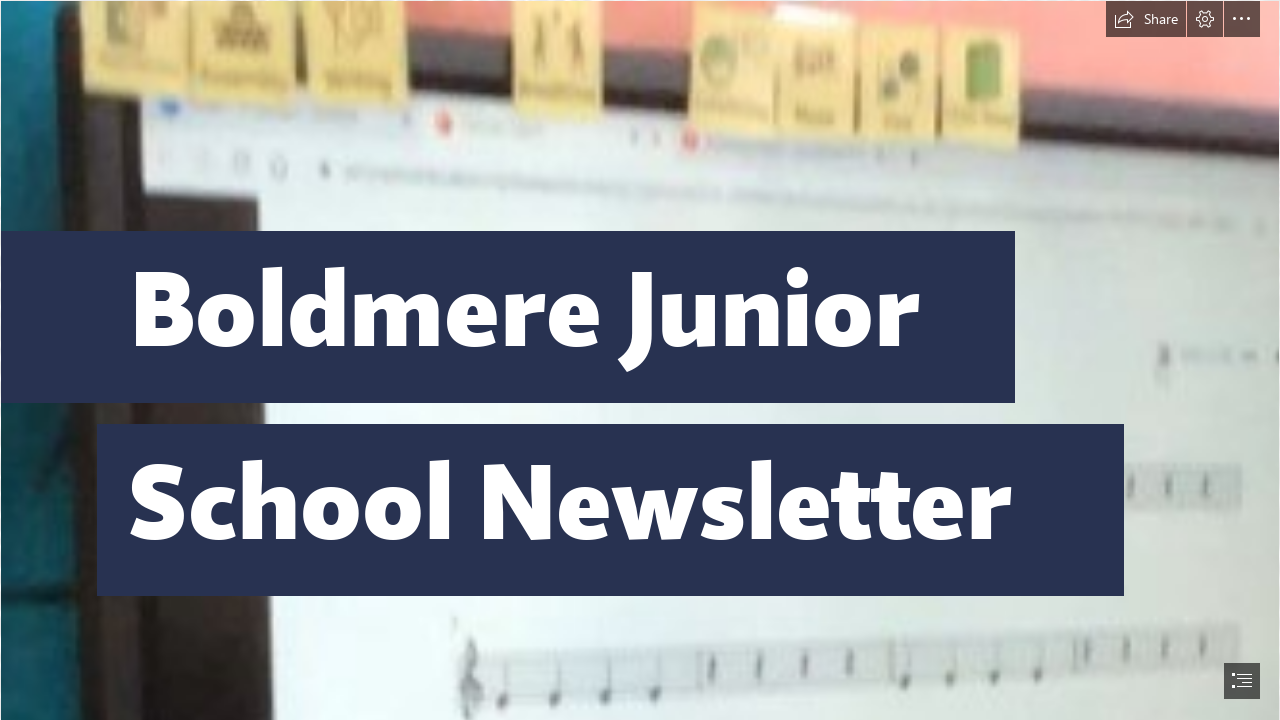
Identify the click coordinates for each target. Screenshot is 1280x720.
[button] (1146, 19)
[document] (640, 360)
